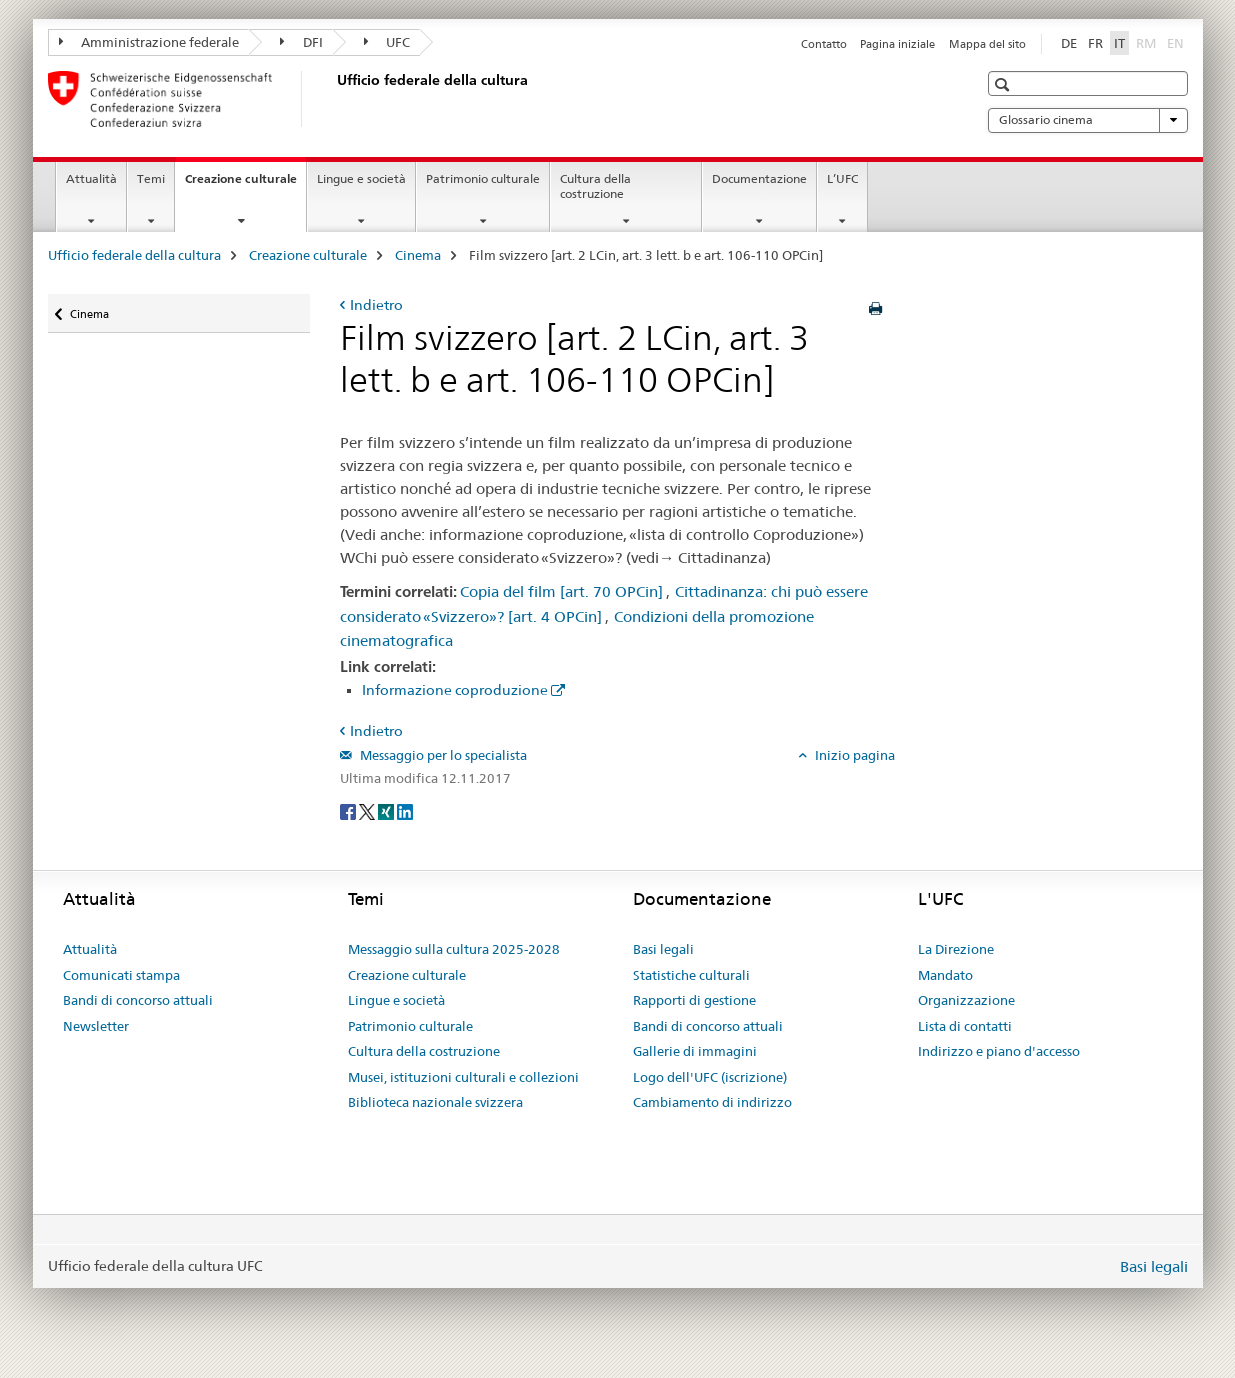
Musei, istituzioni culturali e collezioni (463, 1077)
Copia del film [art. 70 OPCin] (561, 591)
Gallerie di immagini (695, 1051)
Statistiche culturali (691, 975)
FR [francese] (1095, 43)
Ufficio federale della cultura (134, 255)
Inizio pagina (853, 755)
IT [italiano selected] (1119, 43)
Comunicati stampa (121, 975)
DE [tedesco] (1069, 43)
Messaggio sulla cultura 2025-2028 (454, 949)
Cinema (418, 255)
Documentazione (759, 178)
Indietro (376, 305)
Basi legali (663, 949)
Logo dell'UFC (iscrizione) (710, 1077)
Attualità (91, 178)
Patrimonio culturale (483, 178)
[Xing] (387, 811)
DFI (301, 42)
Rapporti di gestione (694, 1000)
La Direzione (956, 949)
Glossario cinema (1088, 120)
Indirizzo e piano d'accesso (999, 1051)
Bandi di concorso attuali (138, 1000)
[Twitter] (368, 811)
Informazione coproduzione (455, 690)
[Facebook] (349, 811)
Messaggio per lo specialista (442, 755)
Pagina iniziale (897, 44)
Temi (151, 178)
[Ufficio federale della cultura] (333, 99)
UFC (387, 42)
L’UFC (842, 178)
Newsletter (96, 1026)
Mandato (945, 975)
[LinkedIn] (405, 811)
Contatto (824, 44)
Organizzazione (966, 1000)
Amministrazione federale (149, 42)
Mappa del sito (987, 44)
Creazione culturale (245, 185)
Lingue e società (361, 178)
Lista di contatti (965, 1026)
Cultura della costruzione (595, 186)
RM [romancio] (1148, 42)
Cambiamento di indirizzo (712, 1102)
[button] (1004, 84)
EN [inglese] (1177, 42)
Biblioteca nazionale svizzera (435, 1102)
